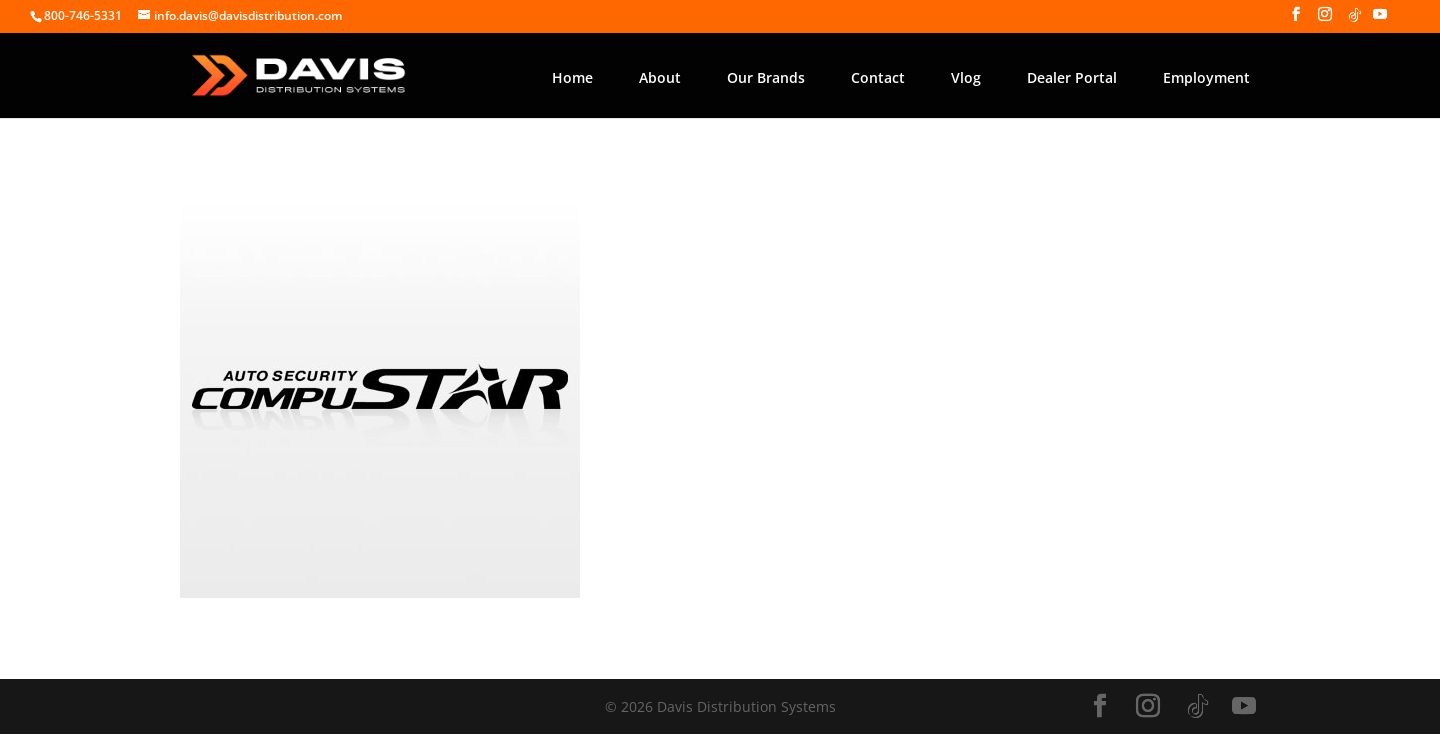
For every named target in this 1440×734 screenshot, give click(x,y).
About (660, 77)
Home (572, 77)
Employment (1206, 77)
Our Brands (766, 77)
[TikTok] (1355, 20)
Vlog (966, 77)
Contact (878, 77)
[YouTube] (1380, 20)
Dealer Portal (1072, 77)
